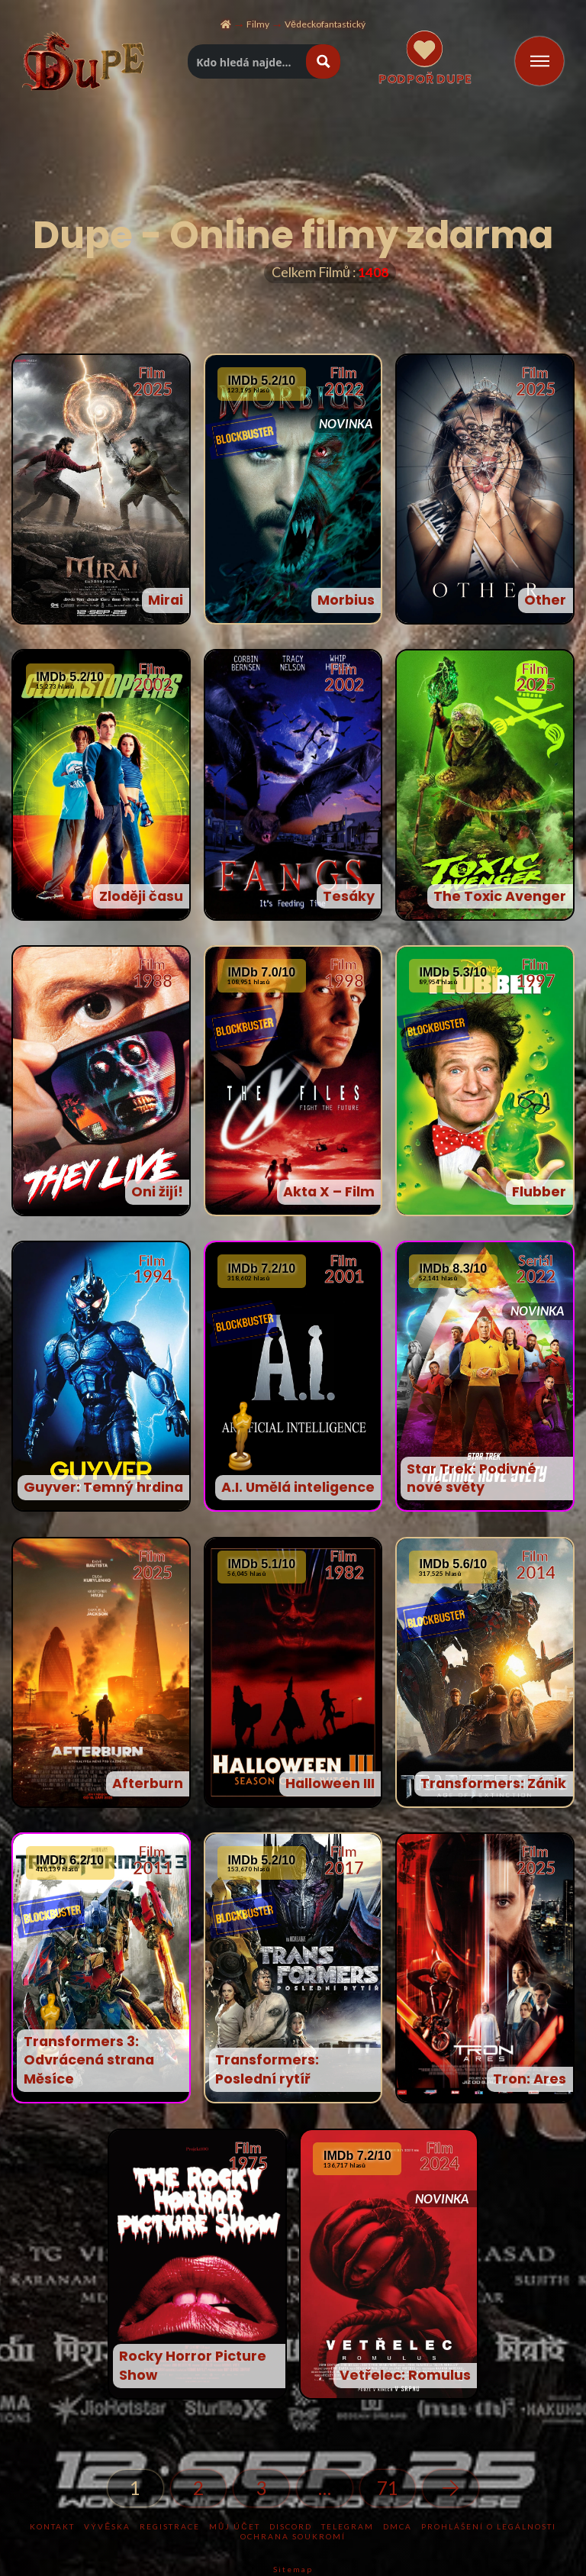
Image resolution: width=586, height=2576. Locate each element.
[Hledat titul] (247, 61)
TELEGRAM (347, 2526)
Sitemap (293, 2569)
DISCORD (290, 2526)
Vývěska (107, 2526)
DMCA (397, 2526)
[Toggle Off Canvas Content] (539, 61)
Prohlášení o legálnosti (488, 2526)
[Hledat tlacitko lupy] (323, 61)
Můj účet (234, 2526)
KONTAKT (52, 2526)
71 (387, 2488)
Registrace (170, 2526)
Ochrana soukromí (293, 2536)
